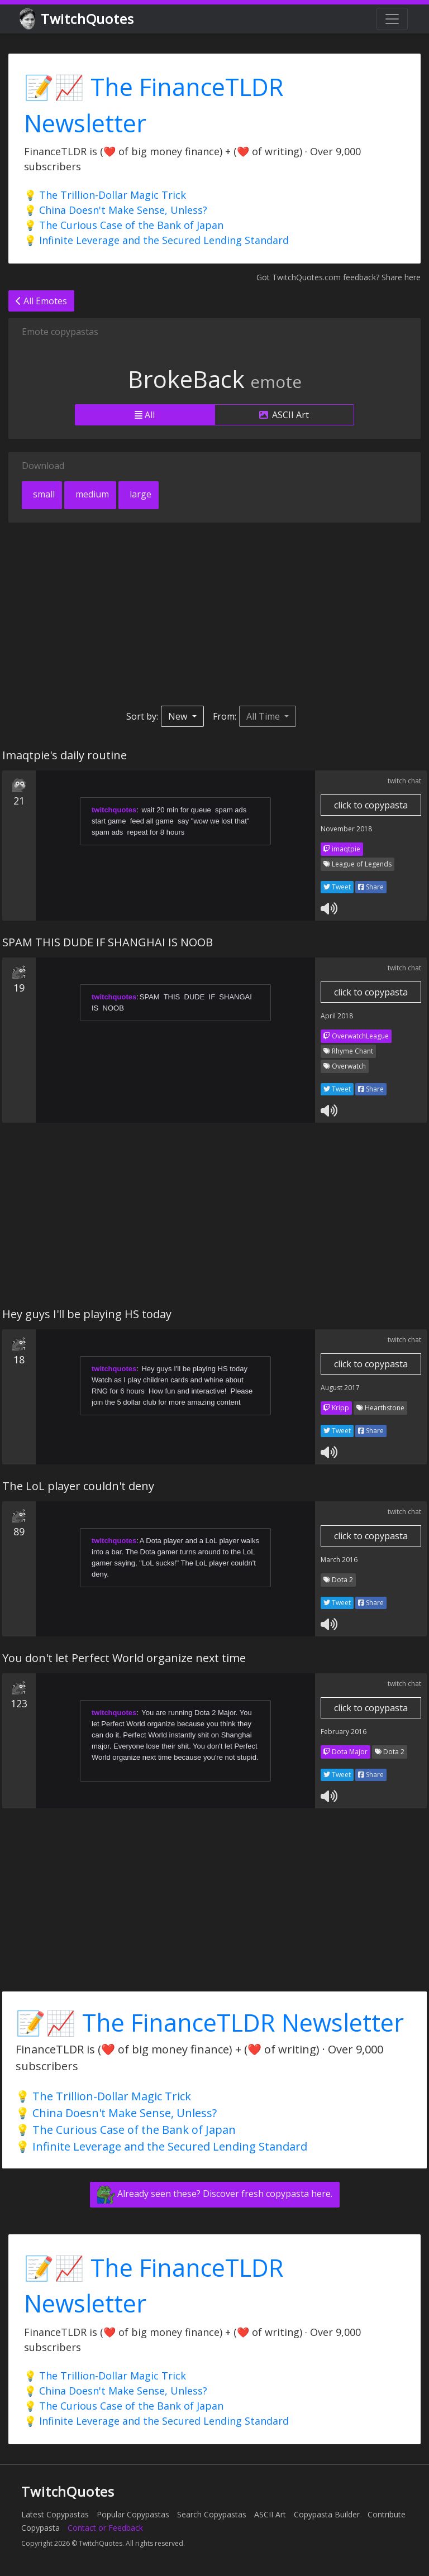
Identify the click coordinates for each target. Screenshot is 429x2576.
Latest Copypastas (55, 2514)
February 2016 (343, 1731)
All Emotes (41, 301)
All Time (264, 716)
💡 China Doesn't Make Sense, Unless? (115, 210)
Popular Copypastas (133, 2514)
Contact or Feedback (105, 2527)
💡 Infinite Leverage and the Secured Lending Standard (156, 240)
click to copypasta (371, 805)
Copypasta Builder (327, 2514)
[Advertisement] (214, 614)
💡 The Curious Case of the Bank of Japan (123, 225)
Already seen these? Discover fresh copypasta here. (214, 2195)
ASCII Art (284, 415)
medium (91, 494)
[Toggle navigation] (392, 19)
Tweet (337, 887)
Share (371, 887)
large (139, 494)
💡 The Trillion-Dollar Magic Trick (105, 195)
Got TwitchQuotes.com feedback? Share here (338, 277)
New (178, 716)
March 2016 (339, 1559)
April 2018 (337, 1016)
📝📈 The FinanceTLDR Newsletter (210, 2022)
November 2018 (346, 829)
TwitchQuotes (77, 19)
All (145, 415)
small (43, 494)
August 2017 (340, 1387)
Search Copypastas (211, 2514)
